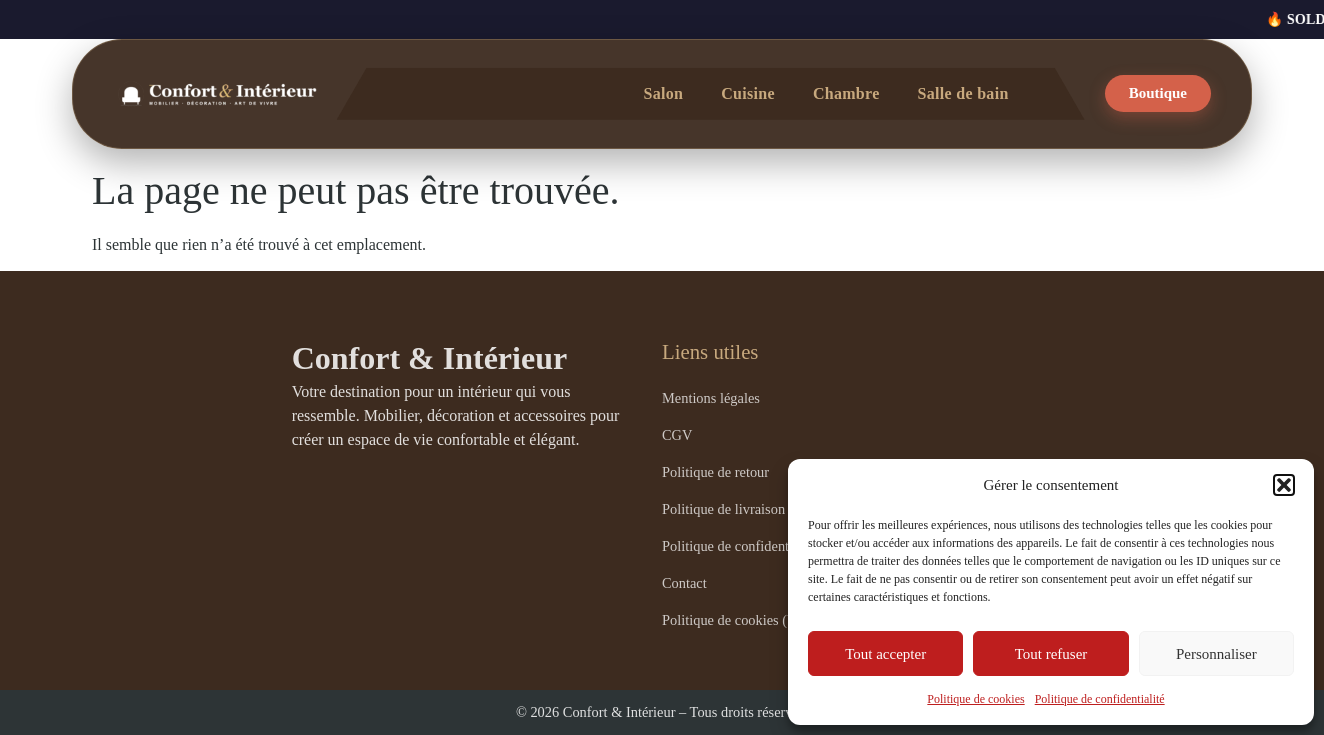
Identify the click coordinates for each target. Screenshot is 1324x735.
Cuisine (748, 93)
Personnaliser (1216, 654)
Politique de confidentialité (1100, 699)
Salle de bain (963, 93)
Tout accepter (885, 654)
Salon (663, 93)
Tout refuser (1051, 654)
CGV (677, 435)
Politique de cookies (975, 699)
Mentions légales (711, 398)
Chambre (846, 93)
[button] (1284, 485)
